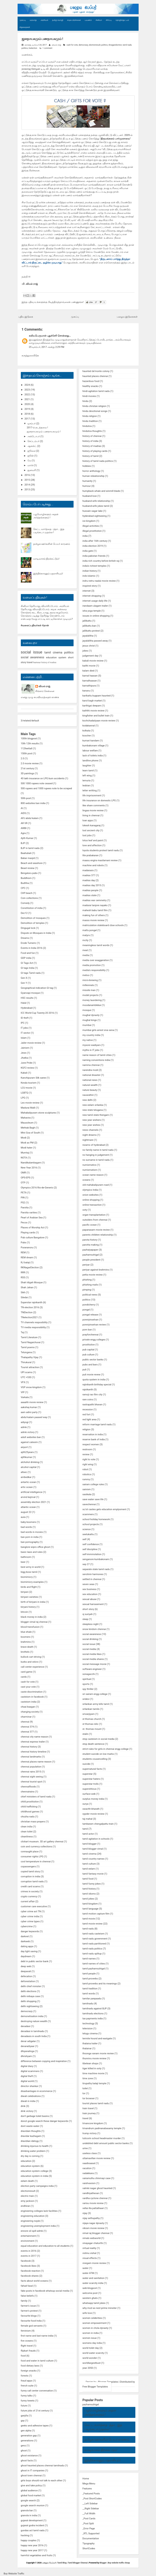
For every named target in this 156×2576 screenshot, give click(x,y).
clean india (28, 1826)
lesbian (88, 785)
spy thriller (89, 1689)
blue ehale (28, 1631)
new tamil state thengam (97, 1115)
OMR (25, 1172)
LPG (25, 1097)
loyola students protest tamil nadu (102, 850)
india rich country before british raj (102, 560)
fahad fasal (28, 2285)
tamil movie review (94, 1923)
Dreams (27, 938)
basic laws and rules (33, 1552)
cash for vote (72, 45)
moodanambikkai (93, 1005)
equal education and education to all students (47, 2245)
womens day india (94, 2343)
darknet (27, 1936)
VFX (25, 1382)
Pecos (26, 1222)
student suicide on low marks (100, 1753)
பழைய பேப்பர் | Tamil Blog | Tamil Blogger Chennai (65, 2563)
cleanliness (28, 1836)
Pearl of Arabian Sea (33, 1217)
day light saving (31, 1951)
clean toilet (28, 1831)
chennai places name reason (38, 1761)
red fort (88, 1414)
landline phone (92, 760)
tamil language (92, 1908)
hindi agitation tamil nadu (97, 391)
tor (85, 2093)
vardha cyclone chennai (96, 2198)
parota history (91, 1239)
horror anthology (93, 471)
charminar (28, 1716)
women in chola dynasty (97, 2328)
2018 (27, 413)
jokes (87, 650)
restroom (89, 1449)
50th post (28, 798)
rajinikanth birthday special (98, 1384)
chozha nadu (29, 1816)
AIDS (25, 813)
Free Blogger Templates (95, 2386)
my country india (93, 1035)
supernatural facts (94, 1768)
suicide (88, 1763)
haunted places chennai (96, 376)
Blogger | (104, 2563)
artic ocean (28, 1487)
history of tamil (92, 456)
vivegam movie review (96, 2263)
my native (89, 1040)
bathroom (28, 1557)
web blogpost (91, 2288)
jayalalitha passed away (96, 640)
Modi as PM (29, 1142)
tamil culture (91, 1863)
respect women (92, 1444)
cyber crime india (32, 1916)
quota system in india (95, 1379)
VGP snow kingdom (33, 1387)
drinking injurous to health (36, 2146)
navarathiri (89, 1095)
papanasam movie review (97, 1229)
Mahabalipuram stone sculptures (40, 1112)
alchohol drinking (32, 1462)
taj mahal (89, 1818)
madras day (90, 880)
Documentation (90, 2538)
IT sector (27, 1032)
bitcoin (26, 1611)
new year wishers (93, 1120)
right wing (89, 1464)
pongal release (92, 1314)
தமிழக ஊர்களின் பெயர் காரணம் (51, 544)
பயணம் (88, 20)
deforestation (30, 1981)
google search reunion (34, 2505)
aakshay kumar (31, 1407)
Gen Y (26, 982)
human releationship (95, 476)
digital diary (29, 2066)
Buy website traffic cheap (119, 2563)
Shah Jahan (29, 1287)
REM (25, 1252)
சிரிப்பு (109, 20)
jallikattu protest (92, 630)
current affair (29, 1901)
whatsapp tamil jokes (95, 2303)
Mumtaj (27, 1152)
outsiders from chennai (96, 1219)
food (25, 2355)
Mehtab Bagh (30, 1127)
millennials (90, 985)
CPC (25, 888)
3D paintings (29, 773)
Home (85, 2478)
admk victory (29, 1432)
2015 (27, 479)
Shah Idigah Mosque (33, 1282)
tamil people (90, 1973)
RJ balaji (27, 1262)
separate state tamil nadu (97, 1569)
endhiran (27, 2206)
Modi (25, 1137)
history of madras (48, 662)
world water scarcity (95, 2353)
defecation (28, 1976)
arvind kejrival (30, 1497)
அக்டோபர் (33, 436)
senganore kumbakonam (97, 1559)
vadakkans (90, 2173)
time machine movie (95, 2073)
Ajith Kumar (29, 838)
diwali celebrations (33, 2096)
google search (30, 2500)
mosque (88, 1010)
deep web (28, 1966)
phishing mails (92, 1284)
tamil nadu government (96, 1938)
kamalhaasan (91, 680)
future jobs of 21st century (37, 2410)
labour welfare (91, 750)
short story (90, 1609)
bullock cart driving (33, 1656)
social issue (31, 652)
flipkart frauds (30, 2350)
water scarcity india (94, 2283)
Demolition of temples (34, 923)
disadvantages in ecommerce (38, 2091)
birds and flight (30, 1587)
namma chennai (92, 1065)
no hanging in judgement (97, 1154)
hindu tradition (92, 421)
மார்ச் (30, 465)
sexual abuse (91, 1599)
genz (25, 2445)
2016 (27, 475)
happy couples (30, 2540)
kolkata (88, 730)
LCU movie (28, 1087)
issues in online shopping (97, 615)
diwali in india (30, 2101)
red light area (91, 1419)
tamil (86, 1828)
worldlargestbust (93, 2363)
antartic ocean (30, 1482)
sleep (87, 1619)
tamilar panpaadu (93, 1998)
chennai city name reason (36, 1736)
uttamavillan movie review (98, 2158)
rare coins (89, 1399)
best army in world (32, 1567)
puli (86, 1369)
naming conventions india (98, 1060)
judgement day (92, 655)
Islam (25, 1037)
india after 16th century (96, 540)
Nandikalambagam (33, 1162)
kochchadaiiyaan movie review (100, 720)
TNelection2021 (31, 1317)
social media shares (95, 1659)
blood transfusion (32, 1626)
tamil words (90, 1993)
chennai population (33, 1766)
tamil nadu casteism (95, 1933)
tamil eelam (90, 1868)
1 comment (47, 48)
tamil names (90, 1958)
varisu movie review (94, 2203)
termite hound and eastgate (99, 2038)
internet (88, 590)
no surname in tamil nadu (97, 1159)
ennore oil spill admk (34, 2230)
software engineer (94, 1669)
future (26, 2405)
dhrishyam (28, 2056)
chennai (27, 1721)
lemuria (88, 780)
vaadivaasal (90, 2163)
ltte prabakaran (92, 855)
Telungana (28, 1352)
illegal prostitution (93, 530)
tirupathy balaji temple (96, 2083)
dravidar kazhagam (33, 2136)
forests (26, 2375)
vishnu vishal (91, 2253)
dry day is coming (32, 2156)
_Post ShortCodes (92, 2498)
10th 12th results (32, 743)
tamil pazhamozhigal (95, 1968)
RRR (25, 1272)
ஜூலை (31, 450)
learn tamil (89, 770)
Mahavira (27, 1117)
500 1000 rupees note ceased (38, 783)
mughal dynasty (92, 1015)
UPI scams (28, 1372)
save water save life (94, 1499)
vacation (88, 2168)
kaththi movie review (95, 710)
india (86, 535)
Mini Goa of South (32, 1132)
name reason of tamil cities (98, 1055)
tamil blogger (91, 1843)
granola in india (31, 2515)
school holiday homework (98, 1519)
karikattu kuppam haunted (98, 695)
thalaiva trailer (91, 2043)
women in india (92, 2333)
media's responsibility (95, 970)
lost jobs (88, 835)
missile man (90, 990)
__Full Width (88, 2513)
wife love (89, 2313)
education (28, 2161)
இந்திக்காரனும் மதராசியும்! (48, 573)
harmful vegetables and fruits (38, 2555)
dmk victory (29, 2111)
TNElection (33, 48)
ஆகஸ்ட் (32, 446)
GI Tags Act (29, 963)
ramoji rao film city (94, 1394)
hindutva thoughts (94, 431)
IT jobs (26, 1027)
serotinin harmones (94, 1574)
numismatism (91, 1169)
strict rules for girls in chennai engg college (107, 1748)
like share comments (95, 805)
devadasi (27, 2026)
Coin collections (31, 898)
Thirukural (28, 1362)
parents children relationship (99, 1234)
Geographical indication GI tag (39, 987)
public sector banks (94, 1359)
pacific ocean (91, 1224)
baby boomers (30, 1522)
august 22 (28, 1512)
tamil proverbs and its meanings (101, 1983)
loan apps (89, 820)
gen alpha (28, 2430)
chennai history (31, 1746)
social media (91, 1649)
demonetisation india (34, 2016)
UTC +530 (28, 1377)
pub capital (90, 1349)
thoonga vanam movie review (99, 2053)
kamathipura (91, 685)
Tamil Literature (31, 1337)
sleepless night (92, 1624)
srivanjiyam (90, 1714)
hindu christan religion (96, 406)
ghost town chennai (33, 2475)
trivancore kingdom (94, 2123)
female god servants (33, 2325)
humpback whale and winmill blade (103, 491)
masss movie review (95, 920)
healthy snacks (92, 386)
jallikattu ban (91, 625)
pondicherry (90, 1304)
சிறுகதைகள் (25, 27)
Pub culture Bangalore (34, 1237)
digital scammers (32, 2071)
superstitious (91, 1788)
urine (86, 2148)
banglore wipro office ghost (37, 1547)
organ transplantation (95, 1214)
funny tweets (29, 2400)
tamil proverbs (91, 1978)
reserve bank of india (95, 1439)
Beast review (29, 868)
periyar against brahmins (97, 1269)
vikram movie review (95, 2228)
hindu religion (91, 416)
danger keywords (32, 1931)
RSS (25, 1277)
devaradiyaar (29, 2046)
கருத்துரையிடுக (30, 355)
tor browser (90, 2098)
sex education (91, 1594)
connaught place (31, 1851)
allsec (26, 1472)
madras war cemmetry (96, 900)
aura (25, 1517)
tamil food (89, 1878)
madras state (91, 895)
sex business (91, 1589)
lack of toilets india (94, 755)
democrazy (83, 45)
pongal (87, 1309)
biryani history (30, 1606)
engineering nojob (32, 2220)
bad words (28, 1527)
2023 (27, 389)
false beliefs (29, 2295)
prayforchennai (92, 1334)
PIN (24, 1197)
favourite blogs (30, 2315)
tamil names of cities (95, 1963)
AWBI (25, 828)
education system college (36, 2171)
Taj (24, 1332)
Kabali (26, 1072)
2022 (27, 394)
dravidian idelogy (32, 2141)
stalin (87, 1734)
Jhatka (26, 1057)
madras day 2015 (93, 885)
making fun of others (95, 915)
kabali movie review (94, 660)
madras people (92, 890)
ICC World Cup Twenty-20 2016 (39, 1012)
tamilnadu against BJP (96, 2008)
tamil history (90, 1888)
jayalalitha (89, 635)
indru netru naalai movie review (100, 580)
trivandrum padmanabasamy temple (103, 2128)
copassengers (30, 1866)
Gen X (26, 977)
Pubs (25, 1242)
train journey (90, 2113)
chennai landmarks (33, 1756)
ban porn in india (31, 1537)
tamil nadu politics (94, 1948)
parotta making (92, 1244)
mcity (87, 940)
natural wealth (91, 1085)
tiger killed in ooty (93, 2068)
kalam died (90, 670)
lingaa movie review (94, 810)
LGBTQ (26, 1092)
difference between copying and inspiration (46, 2061)
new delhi (89, 1100)
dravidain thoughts (32, 2131)
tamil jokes (90, 1898)
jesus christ (90, 645)
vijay (86, 2213)
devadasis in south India (35, 2036)
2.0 (24, 758)
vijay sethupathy (92, 2218)
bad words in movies (34, 1532)
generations (29, 2440)
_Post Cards (88, 2518)
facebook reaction (32, 2270)
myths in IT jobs (92, 1050)
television (89, 2028)
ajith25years (29, 1452)
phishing (88, 1279)
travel (30, 662)
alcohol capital (30, 1467)
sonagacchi (90, 1674)
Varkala (27, 1397)
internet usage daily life (96, 600)
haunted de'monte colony (97, 371)
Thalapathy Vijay (31, 1357)
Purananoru (29, 1247)
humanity (89, 481)
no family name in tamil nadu (99, 1149)
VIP (24, 1392)
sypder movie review (95, 1813)
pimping (88, 1289)
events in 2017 (30, 2255)
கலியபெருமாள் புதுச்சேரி (43, 335)
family (26, 2300)
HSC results (29, 997)
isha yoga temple (93, 610)
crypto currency (31, 1896)
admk (25, 1427)
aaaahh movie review (34, 1402)
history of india (92, 441)
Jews (25, 1052)
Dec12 (26, 913)
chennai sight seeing (33, 1776)
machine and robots (94, 865)
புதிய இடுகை (25, 316)
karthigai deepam (93, 705)
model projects (92, 995)
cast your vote (30, 1686)
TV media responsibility (35, 1327)
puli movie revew (93, 1374)
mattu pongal (91, 930)
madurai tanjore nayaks (96, 905)
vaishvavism (90, 2183)
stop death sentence (95, 1744)
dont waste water (32, 2126)
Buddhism (28, 878)
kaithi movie (90, 665)
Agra (25, 833)
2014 (27, 484)
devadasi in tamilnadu (34, 2031)
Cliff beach (28, 893)
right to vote (90, 1459)
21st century (29, 768)
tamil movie (91, 1918)
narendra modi (92, 1070)
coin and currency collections (38, 1846)
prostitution (90, 1344)
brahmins (28, 1641)
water (87, 2268)
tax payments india (94, 2018)
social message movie (96, 1664)
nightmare (89, 1139)
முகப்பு (23, 20)
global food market (33, 2495)
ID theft (26, 1017)
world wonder (91, 2358)
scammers (89, 1514)
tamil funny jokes (93, 1883)
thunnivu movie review (96, 2058)
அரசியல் (44, 20)
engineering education (34, 2215)
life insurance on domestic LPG (101, 800)
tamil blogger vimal (94, 1848)
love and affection (93, 845)
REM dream (29, 1257)
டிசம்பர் (31, 423)
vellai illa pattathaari (95, 2208)
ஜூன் (30, 455)
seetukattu (89, 1534)
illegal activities (92, 525)
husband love (91, 496)
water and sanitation (95, 2278)
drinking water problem (35, 2151)
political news (91, 1294)
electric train (29, 2196)
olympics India (92, 1189)
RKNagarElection (115, 45)
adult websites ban (33, 1437)
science (88, 1529)
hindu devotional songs (96, 411)
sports (87, 1684)
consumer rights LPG (34, 1856)
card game (28, 1671)
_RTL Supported (91, 2533)
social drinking (92, 1639)
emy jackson (29, 2201)
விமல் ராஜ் (44, 686)
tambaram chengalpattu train (99, 1823)
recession (89, 1409)
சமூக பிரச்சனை (74, 20)
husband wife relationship (98, 501)
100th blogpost (31, 738)
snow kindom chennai (96, 1629)
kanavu (88, 690)
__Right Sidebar (90, 2508)
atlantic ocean (30, 1507)
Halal (25, 1002)
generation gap (30, 2435)
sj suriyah (89, 1614)
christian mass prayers (35, 1821)
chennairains (29, 1791)
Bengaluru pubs (31, 873)
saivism (88, 1489)
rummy (88, 1479)
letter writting (91, 790)
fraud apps (28, 2380)
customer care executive (36, 1906)
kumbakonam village (95, 745)
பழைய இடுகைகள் (127, 316)
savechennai (91, 1504)
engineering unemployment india (40, 2225)
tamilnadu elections (94, 2013)
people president (93, 1259)
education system (56, 657)
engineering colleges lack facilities (41, 2210)
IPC (24, 1022)
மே (29, 460)
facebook (28, 2260)
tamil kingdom (91, 1903)
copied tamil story (32, 1871)
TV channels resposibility (36, 1322)
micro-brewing (91, 980)
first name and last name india (39, 2335)
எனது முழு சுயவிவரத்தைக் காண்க (40, 697)
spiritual (88, 1679)
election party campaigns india (39, 2186)
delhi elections (30, 1991)
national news (91, 1080)
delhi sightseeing (32, 2006)
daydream (28, 1956)
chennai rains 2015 (33, 1771)
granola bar (29, 2510)
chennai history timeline (35, 1751)
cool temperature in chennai (37, 1861)
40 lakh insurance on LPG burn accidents (44, 778)
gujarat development (33, 2520)
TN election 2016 (32, 1307)
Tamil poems (29, 1347)
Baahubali (28, 853)
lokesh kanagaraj (93, 825)
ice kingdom (90, 520)
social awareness (32, 657)
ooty (86, 1209)
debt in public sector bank (36, 1961)
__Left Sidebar (90, 2503)
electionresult (95, 45)
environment (29, 2240)
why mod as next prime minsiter (101, 2308)
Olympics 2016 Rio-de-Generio (39, 1187)
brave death (29, 1646)
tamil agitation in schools (97, 1838)
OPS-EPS (27, 1177)
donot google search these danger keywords (46, 2121)
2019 (27, 409)
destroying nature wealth (36, 2021)
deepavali (28, 1971)
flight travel (28, 2345)
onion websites (92, 1194)
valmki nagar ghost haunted (99, 2188)
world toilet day (92, 2348)
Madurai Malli (30, 1107)
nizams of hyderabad (95, 1144)
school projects (92, 1524)
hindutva (88, 426)
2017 (27, 418)
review (87, 1454)
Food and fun (30, 953)
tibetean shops (92, 2063)
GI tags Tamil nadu (33, 972)
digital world (29, 2081)
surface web (90, 1793)
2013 (27, 489)
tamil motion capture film (97, 1913)
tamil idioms (90, 1893)
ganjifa (26, 2415)
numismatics (91, 1164)
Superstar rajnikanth (33, 1302)
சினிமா (99, 20)
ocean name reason (94, 1174)
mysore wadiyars (93, 1045)
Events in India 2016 (33, 948)
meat (87, 950)
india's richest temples (96, 565)
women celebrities (94, 2318)
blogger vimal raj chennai (36, 1621)
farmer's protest (31, 2310)
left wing (88, 775)
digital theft (29, 2076)
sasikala (88, 1494)
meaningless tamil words (97, 945)
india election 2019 (94, 545)
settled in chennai (93, 1579)
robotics (88, 1474)
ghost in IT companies (34, 2470)
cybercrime (28, 1926)
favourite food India (33, 2320)
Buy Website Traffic (14, 2573)
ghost (25, 2450)
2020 (27, 404)
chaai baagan (30, 1706)
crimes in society (32, 1891)
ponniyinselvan (92, 1319)
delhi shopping (30, 2001)
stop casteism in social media (100, 1739)
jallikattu (88, 620)
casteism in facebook (34, 1696)
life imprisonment (93, 795)
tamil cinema (53, 652)
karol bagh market (94, 700)
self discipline (91, 1549)
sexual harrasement (94, 1604)
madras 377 (90, 875)
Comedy (27, 903)
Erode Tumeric (30, 943)
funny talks (28, 2395)
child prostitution (32, 1801)
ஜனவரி (31, 470)
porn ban (89, 1329)
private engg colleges (95, 1339)
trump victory (91, 2133)
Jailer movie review (33, 1042)
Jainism (27, 1047)
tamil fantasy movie (94, 1873)
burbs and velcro (31, 1661)
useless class (91, 2153)
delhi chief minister (33, 1986)
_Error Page (88, 2528)
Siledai (26, 1297)
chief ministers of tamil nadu (38, 1796)
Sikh (25, 1292)
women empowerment (96, 2323)
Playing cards (30, 1232)
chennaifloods (30, 1786)
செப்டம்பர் (33, 441)
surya (87, 1803)
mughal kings (91, 1020)
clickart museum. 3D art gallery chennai (44, 1841)
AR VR (26, 823)
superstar (89, 1773)
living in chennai (92, 815)
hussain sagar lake (94, 510)
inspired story (91, 585)
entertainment (30, 2235)
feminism (28, 2330)
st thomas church (93, 1719)
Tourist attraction (32, 1367)
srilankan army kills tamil (97, 1704)
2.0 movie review (31, 763)
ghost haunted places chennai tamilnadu (44, 2465)
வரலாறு (33, 20)
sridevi (87, 1699)
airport (26, 1447)
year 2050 (89, 2367)
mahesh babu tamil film (96, 910)
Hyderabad (28, 1007)
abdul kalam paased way (36, 1417)
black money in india (33, 1616)
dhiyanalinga (29, 2051)
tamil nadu (89, 1928)
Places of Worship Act (34, 1227)
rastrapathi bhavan (94, 1404)
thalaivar (88, 2048)
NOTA (26, 1157)
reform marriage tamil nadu (99, 1424)
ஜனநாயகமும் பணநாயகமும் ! (42, 39)
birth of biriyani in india (35, 1601)
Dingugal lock (30, 928)
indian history (91, 570)
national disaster (93, 1075)
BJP (25, 843)
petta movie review (94, 1274)
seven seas (90, 1584)
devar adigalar (30, 2041)
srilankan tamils (92, 1709)
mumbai (88, 1025)
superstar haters (93, 1778)
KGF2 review (29, 1067)
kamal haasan (91, 675)
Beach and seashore (33, 863)
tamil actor (90, 1833)
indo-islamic (90, 575)
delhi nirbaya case (32, 1996)
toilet (86, 2088)
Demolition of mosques (35, 918)
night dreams (91, 1134)
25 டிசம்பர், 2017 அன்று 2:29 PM (46, 347)
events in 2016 (30, 2250)
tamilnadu (89, 2003)
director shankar (31, 2086)
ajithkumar (28, 1457)
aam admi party (31, 1412)
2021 (27, 399)
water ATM (90, 2273)
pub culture (90, 1354)
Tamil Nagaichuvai (32, 1342)
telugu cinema (91, 2033)
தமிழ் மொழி (57, 20)
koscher (88, 735)
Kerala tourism (30, 1082)
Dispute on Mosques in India (38, 933)
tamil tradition (91, 1988)
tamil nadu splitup (93, 1953)
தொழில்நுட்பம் (122, 20)
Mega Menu (88, 2483)
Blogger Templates (108, 2381)
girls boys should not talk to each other (43, 2480)
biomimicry (28, 1577)
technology (90, 2023)
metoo (87, 975)
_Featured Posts (91, 2493)
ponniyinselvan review (96, 1324)
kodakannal (90, 725)
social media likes (93, 1654)
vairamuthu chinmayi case (98, 2178)
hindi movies (91, 396)
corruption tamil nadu (34, 1881)
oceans (88, 1179)
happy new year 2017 (34, 2550)
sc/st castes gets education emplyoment (106, 1509)
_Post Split (88, 2523)
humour (37, 662)
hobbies (88, 466)
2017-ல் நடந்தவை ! (37, 427)
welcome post (91, 2293)
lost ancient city (92, 830)
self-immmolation (93, 1554)
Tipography (88, 2543)
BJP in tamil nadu (32, 848)
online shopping (92, 1199)
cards (25, 1676)
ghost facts (29, 2460)
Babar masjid (30, 858)
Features (87, 2488)
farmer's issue (30, 2305)
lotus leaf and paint (94, 840)
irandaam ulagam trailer (97, 605)
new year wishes (93, 1125)
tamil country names (95, 1858)
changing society (32, 1711)
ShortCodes (88, 2548)
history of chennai (93, 436)
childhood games (32, 1811)
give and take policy (33, 2485)
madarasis (89, 870)
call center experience (34, 1666)
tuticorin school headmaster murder (103, 2138)
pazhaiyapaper (92, 1249)
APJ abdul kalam (31, 818)
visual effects (91, 2258)
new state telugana (94, 1110)
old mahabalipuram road (97, 1184)
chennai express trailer (35, 1741)
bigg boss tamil (31, 1572)
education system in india (36, 2176)
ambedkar (28, 1477)
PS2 (25, 1202)
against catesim (31, 1442)
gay (24, 2420)
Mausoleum (29, 1122)
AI (24, 808)
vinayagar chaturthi (94, 2243)
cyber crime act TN (33, 1911)
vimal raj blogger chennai (97, 2233)
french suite (29, 2385)
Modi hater (28, 1147)
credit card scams (32, 1886)
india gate (89, 550)
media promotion (93, 965)
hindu (87, 401)
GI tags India (29, 968)
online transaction (93, 1204)
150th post (28, 753)
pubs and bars (91, 1364)
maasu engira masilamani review (101, 860)
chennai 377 (29, 1731)
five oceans (29, 2340)
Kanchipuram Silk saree (35, 1077)
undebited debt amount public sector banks (107, 2143)
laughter (88, 765)
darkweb (27, 1941)
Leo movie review (32, 1102)
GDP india (28, 958)
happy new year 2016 (34, 2545)
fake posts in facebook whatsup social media (47, 2290)
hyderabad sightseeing (96, 515)
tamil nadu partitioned (96, 1943)
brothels (27, 1651)
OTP (25, 1182)
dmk (25, 2106)
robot (87, 1469)
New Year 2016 (31, 1167)
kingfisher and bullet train (97, 715)
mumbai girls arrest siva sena (100, 1030)
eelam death (29, 2181)
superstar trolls (92, 1783)
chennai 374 (29, 1726)
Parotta (26, 1207)
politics (104, 45)
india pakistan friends (95, 555)
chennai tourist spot (33, 1781)
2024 (27, 384)
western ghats (91, 2298)
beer (25, 1562)
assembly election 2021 (35, 1502)
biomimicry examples (34, 1582)
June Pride (28, 1062)
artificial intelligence (33, 1492)
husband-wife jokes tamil (97, 506)
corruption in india (32, 1876)
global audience (31, 2490)
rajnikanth (89, 1389)
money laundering (93, 1000)
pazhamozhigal (92, 1254)
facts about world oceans (36, 2280)
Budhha (27, 883)
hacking (27, 2535)
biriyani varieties (31, 1596)
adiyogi (26, 1422)
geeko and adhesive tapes (36, 2425)
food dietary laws (32, 2365)
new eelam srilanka (94, 1105)
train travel (89, 2108)
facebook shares (31, 2275)
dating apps (29, 1946)
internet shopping (93, 595)
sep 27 (87, 1564)
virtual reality (91, 2248)
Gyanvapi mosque (32, 992)
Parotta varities (31, 1212)
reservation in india (94, 1434)
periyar (87, 1264)
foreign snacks (30, 2370)
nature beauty (91, 1090)
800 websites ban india (35, 803)
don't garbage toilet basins (37, 2116)
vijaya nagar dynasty (95, 2223)
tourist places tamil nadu (97, 2103)
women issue (91, 2338)
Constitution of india (33, 908)
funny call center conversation (39, 2390)
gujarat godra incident (34, 2525)
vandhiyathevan (92, 2193)
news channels (92, 1129)
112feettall (28, 748)
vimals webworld (93, 2238)
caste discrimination (33, 1691)
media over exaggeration (97, 960)
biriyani (26, 1591)
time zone (89, 2078)
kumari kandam (92, 740)
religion (88, 1429)
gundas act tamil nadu (34, 2530)
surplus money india (95, 1798)
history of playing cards (96, 451)
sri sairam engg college (96, 1694)
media (87, 955)
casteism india (30, 1701)
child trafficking (31, 1806)
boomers (27, 1636)
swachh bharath (92, 1808)
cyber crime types (32, 1921)
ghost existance (31, 2455)
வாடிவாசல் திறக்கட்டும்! (46, 558)
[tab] (108, 2478)
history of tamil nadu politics (99, 461)
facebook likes (30, 2265)
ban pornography (32, 1542)
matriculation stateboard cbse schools (104, 925)
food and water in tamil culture (39, 2360)
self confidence (92, 1544)
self (86, 1539)
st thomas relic (92, 1724)
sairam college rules (95, 1484)
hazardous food (92, 381)
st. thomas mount (93, 1729)
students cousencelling (96, 1758)
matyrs (88, 935)
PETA (25, 1192)
